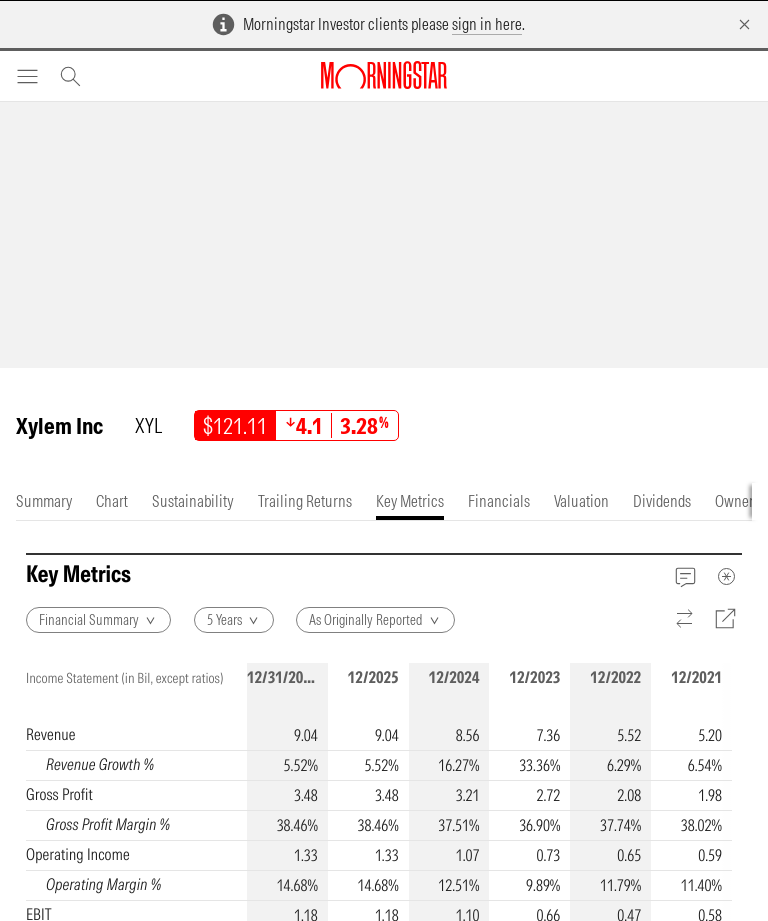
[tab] (44, 501)
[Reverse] (685, 619)
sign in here (487, 24)
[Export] (725, 618)
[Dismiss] (744, 24)
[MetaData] (727, 576)
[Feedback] (685, 576)
